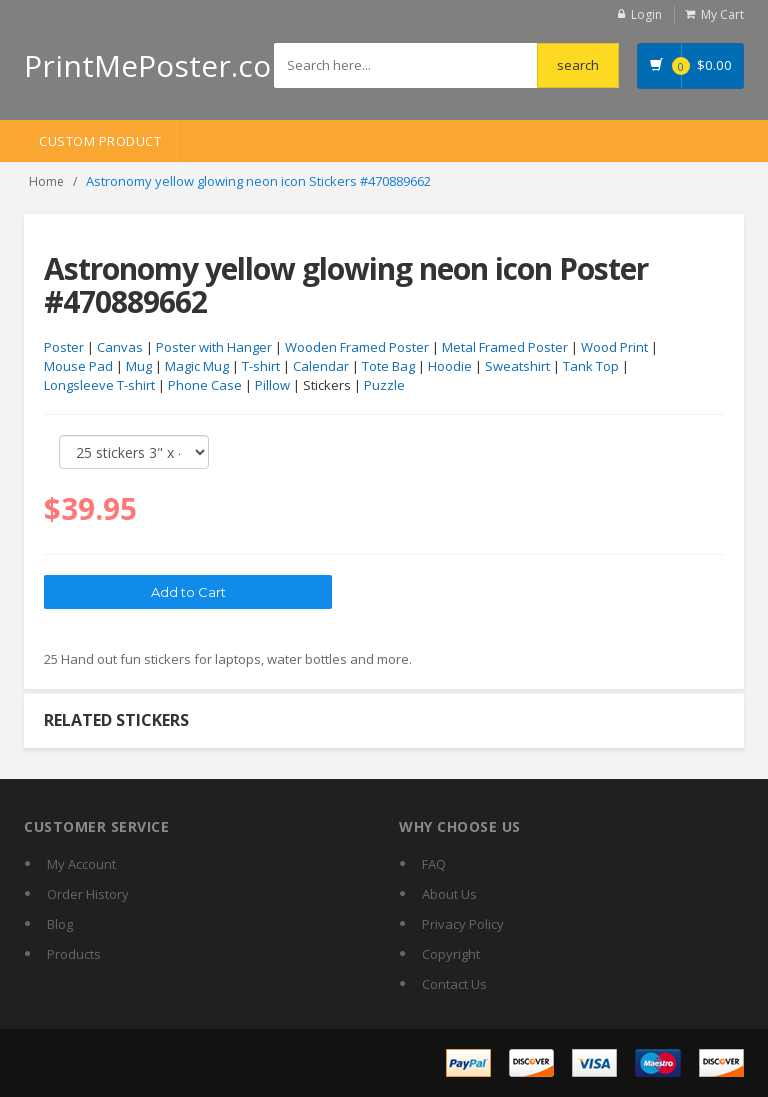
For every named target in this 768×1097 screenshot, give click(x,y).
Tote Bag (388, 366)
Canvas (120, 347)
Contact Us (454, 984)
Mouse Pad (78, 366)
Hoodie (450, 366)
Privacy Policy (463, 924)
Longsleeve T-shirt (99, 385)
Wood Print (614, 347)
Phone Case (205, 385)
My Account (81, 864)
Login (646, 14)
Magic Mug (197, 366)
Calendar (321, 366)
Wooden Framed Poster (357, 347)
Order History (88, 894)
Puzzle (384, 385)
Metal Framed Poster (505, 347)
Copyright (451, 954)
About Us (449, 894)
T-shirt (261, 366)
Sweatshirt (517, 366)
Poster (64, 347)
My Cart (722, 14)
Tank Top (591, 366)
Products (74, 954)
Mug (139, 366)
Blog (60, 924)
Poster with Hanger (214, 347)
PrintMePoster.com (161, 65)
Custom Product (100, 141)
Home (46, 181)
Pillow (272, 385)
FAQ (434, 864)
